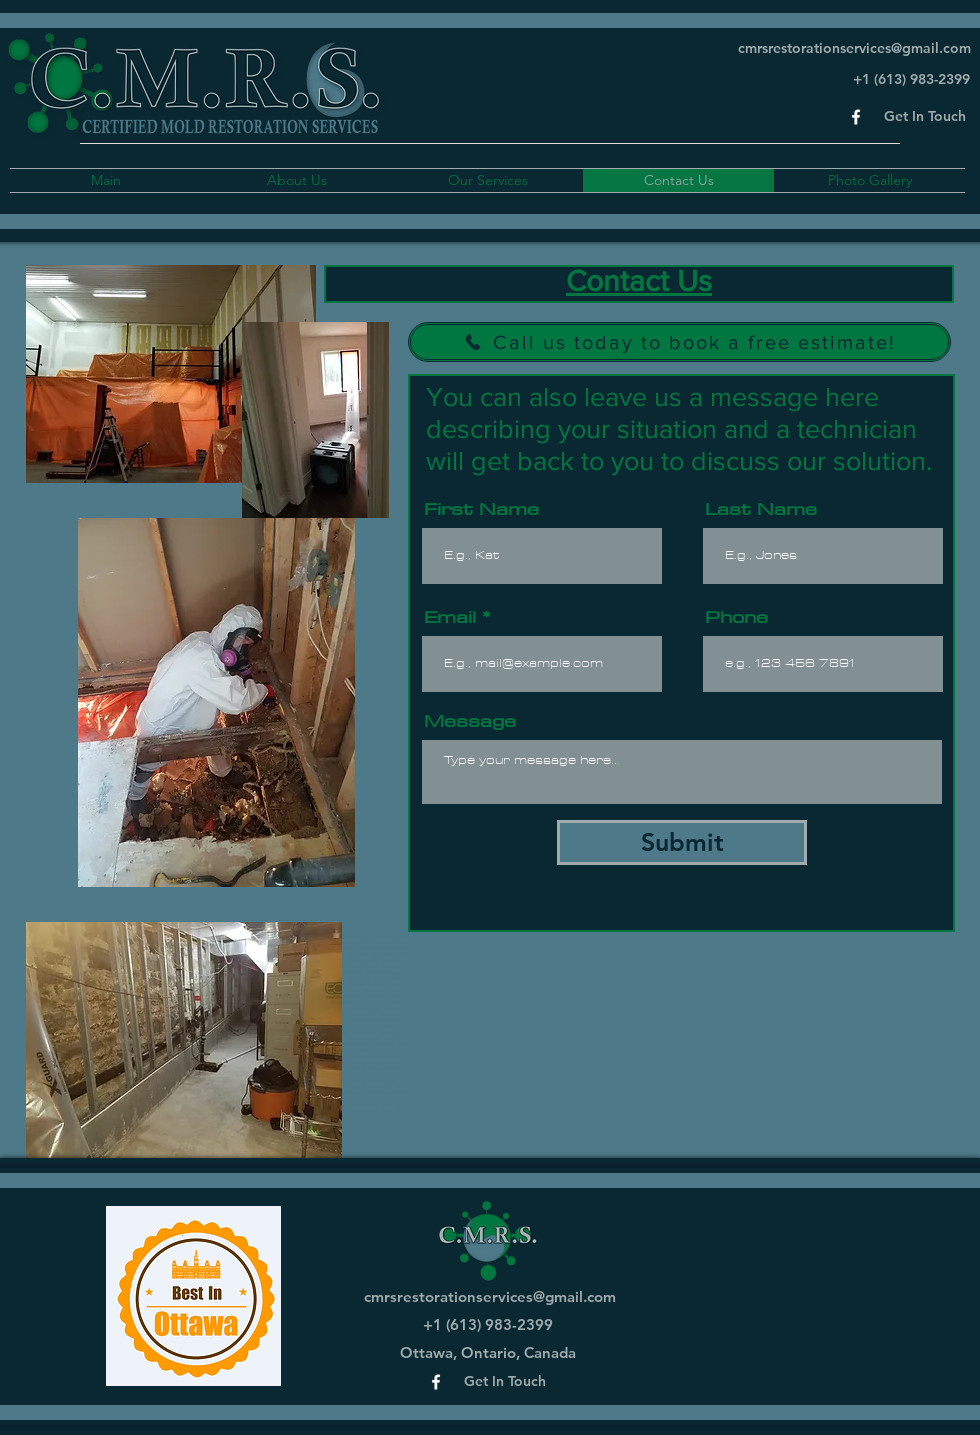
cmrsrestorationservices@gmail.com (854, 48)
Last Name (761, 509)
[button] (925, 117)
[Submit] (682, 842)
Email (450, 617)
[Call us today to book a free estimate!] (679, 342)
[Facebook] (856, 117)
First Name (481, 509)
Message (470, 721)
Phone (736, 617)
